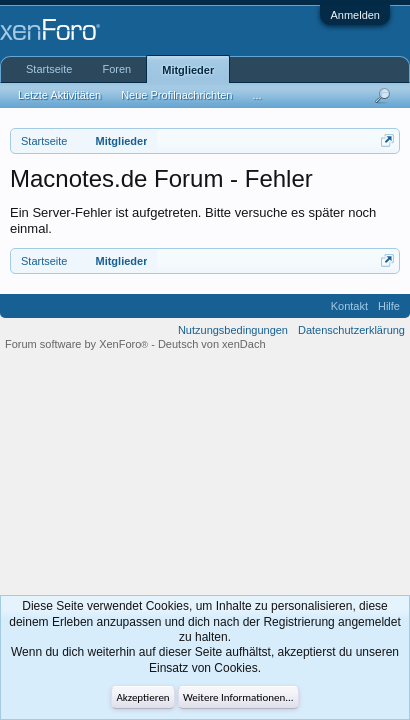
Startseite (49, 69)
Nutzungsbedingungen (233, 330)
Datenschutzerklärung (351, 330)
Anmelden (355, 15)
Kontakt (349, 306)
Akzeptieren (142, 697)
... (256, 95)
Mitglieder (188, 70)
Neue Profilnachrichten (176, 95)
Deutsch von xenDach (212, 344)
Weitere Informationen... (238, 697)
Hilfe (389, 306)
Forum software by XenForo (78, 344)
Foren (116, 69)
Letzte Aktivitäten (59, 95)
